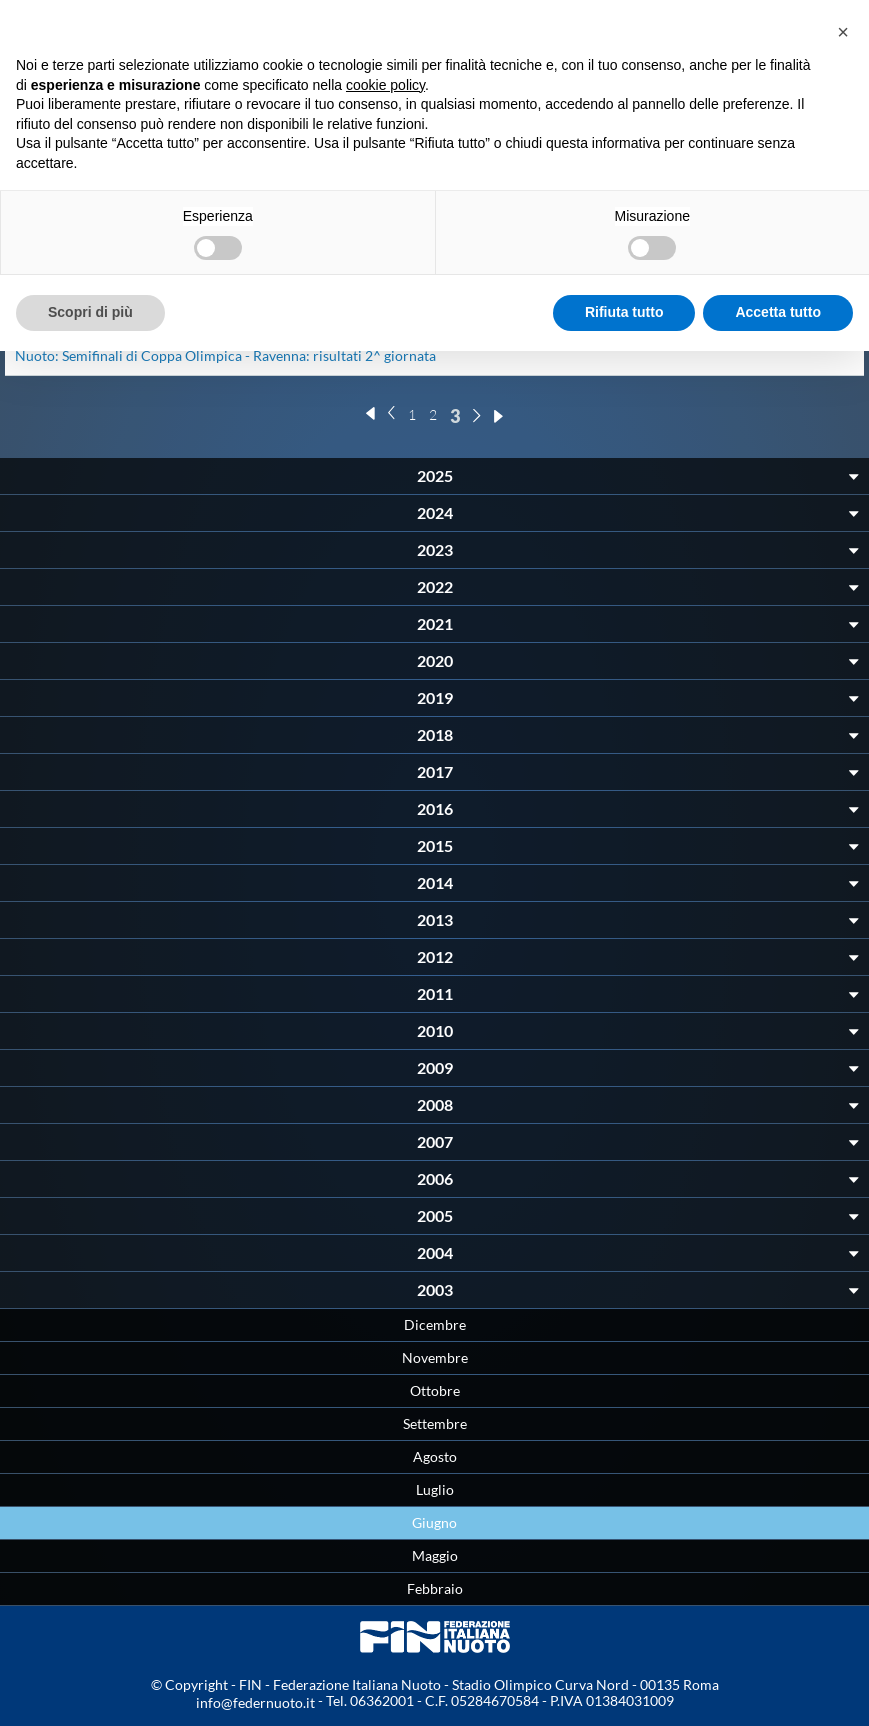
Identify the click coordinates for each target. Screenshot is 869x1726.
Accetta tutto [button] (778, 312)
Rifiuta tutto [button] (624, 312)
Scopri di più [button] (90, 312)
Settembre (435, 1423)
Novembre (435, 1357)
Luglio (435, 1489)
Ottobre (435, 1390)
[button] (843, 32)
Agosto (435, 1456)
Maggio (435, 1555)
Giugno (434, 1522)
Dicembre (435, 1324)
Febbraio (435, 1588)
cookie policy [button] (385, 85)
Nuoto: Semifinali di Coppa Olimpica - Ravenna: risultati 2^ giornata (225, 355)
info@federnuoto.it (255, 1702)
